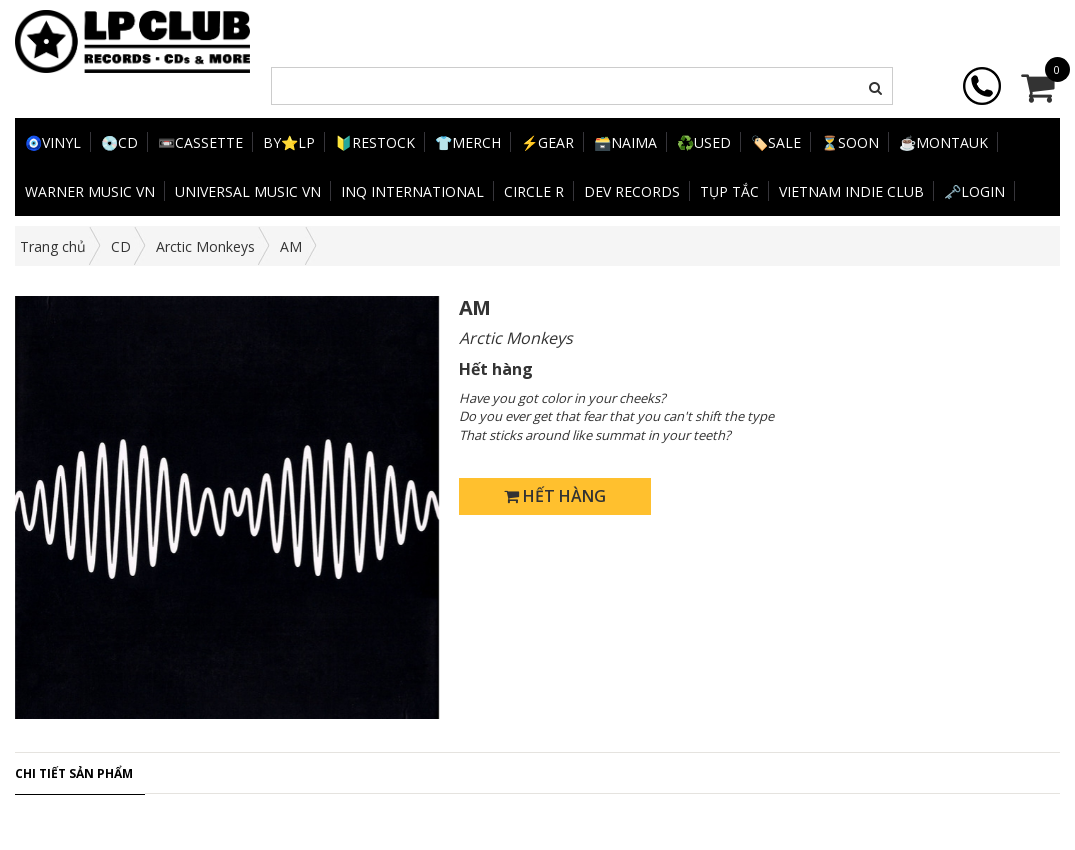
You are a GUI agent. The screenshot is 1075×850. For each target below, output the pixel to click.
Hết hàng (555, 496)
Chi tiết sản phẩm (74, 773)
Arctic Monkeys (205, 246)
